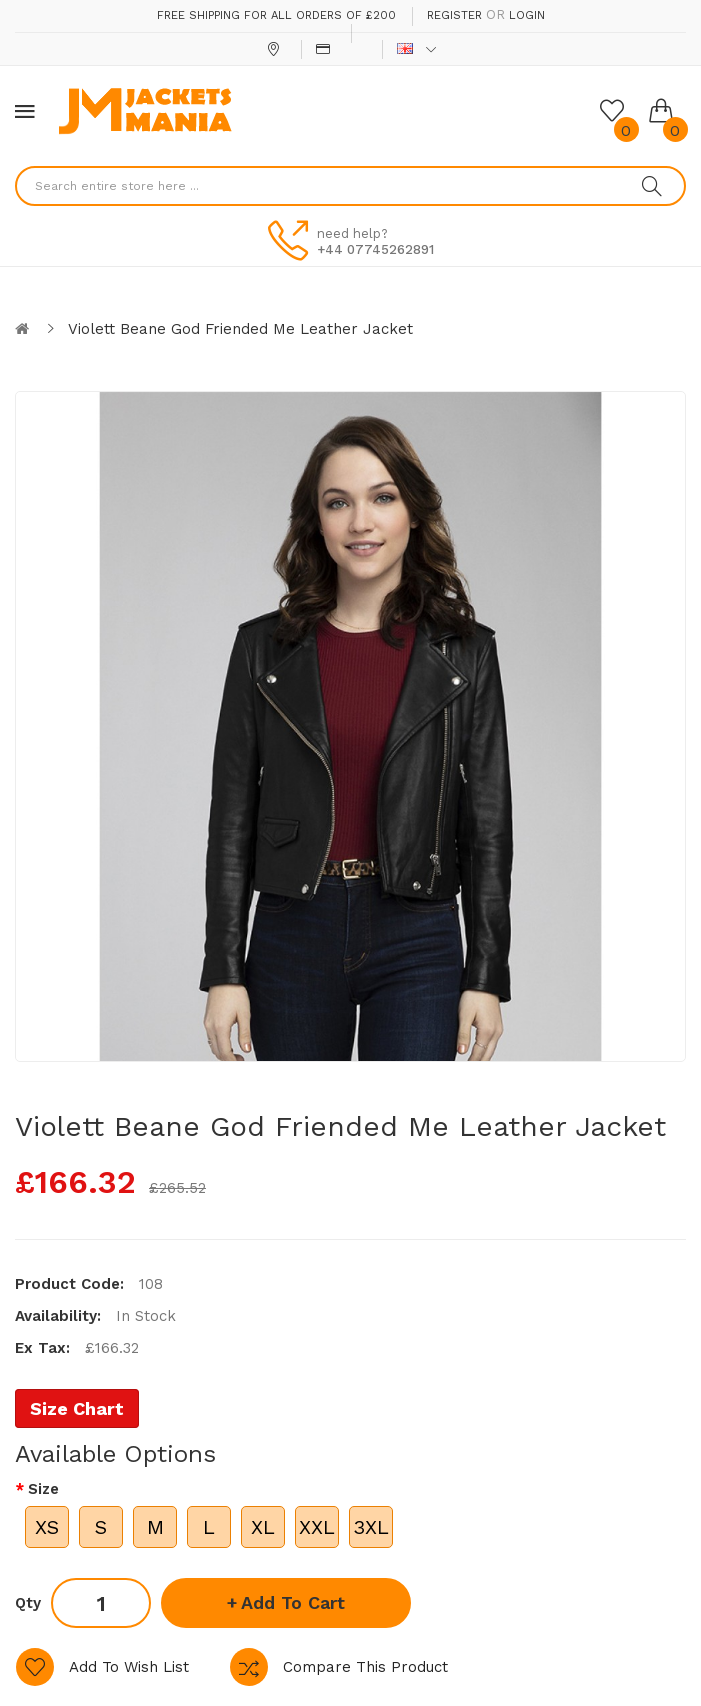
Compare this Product (365, 1667)
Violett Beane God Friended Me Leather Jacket (240, 329)
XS (47, 1527)
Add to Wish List (129, 1667)
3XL (371, 1527)
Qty (28, 1603)
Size (43, 1489)
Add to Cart (293, 1602)
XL (263, 1527)
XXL (317, 1527)
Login (527, 15)
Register (454, 15)
